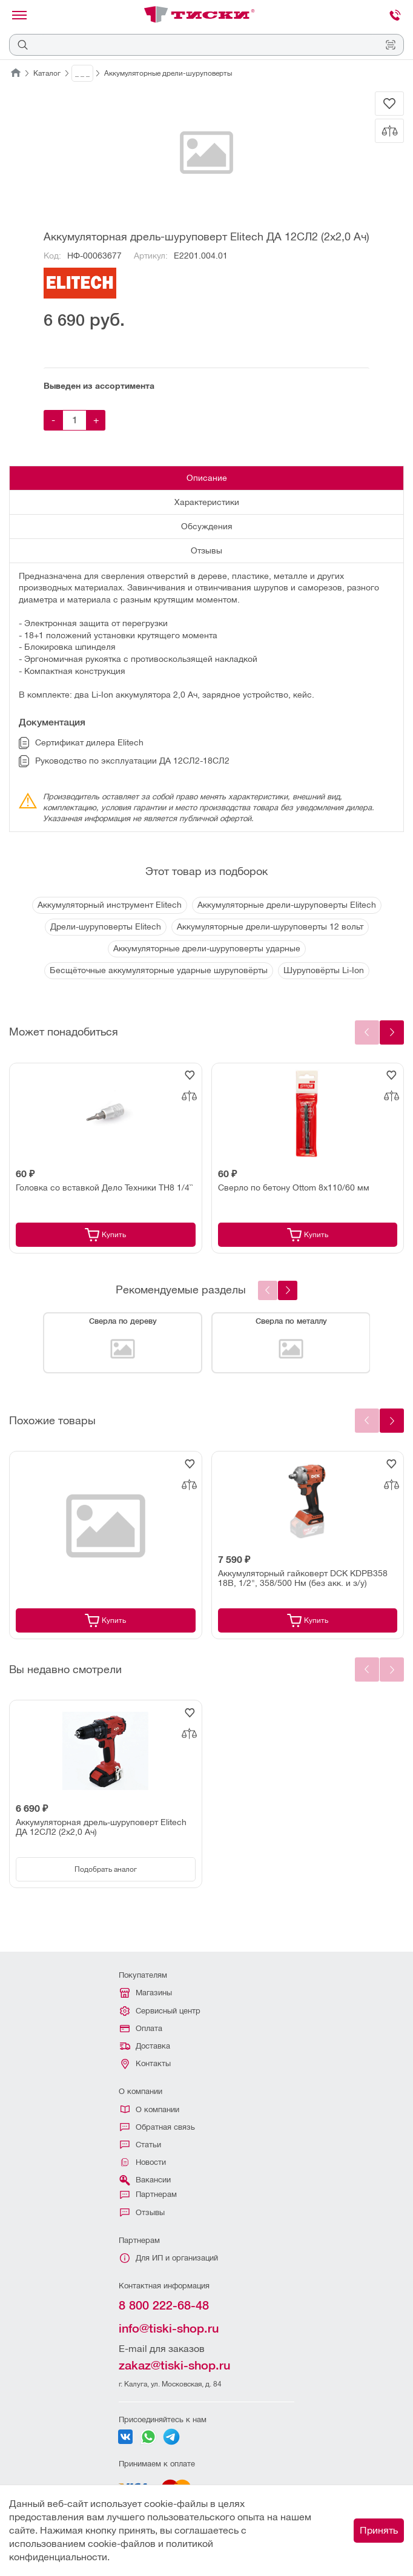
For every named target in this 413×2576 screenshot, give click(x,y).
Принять (379, 2530)
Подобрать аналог (105, 1869)
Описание (207, 478)
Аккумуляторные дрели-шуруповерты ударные (206, 948)
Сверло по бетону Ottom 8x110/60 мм (293, 1187)
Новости (143, 2162)
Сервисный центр (160, 2011)
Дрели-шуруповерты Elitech (105, 926)
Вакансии (145, 2180)
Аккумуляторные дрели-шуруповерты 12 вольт (270, 926)
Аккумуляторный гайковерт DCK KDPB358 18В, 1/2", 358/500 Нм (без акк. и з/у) (303, 1578)
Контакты (146, 2064)
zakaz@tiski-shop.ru (174, 2365)
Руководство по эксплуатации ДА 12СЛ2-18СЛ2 (124, 761)
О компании (150, 2109)
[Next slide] (392, 1032)
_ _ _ (82, 73)
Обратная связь (157, 2127)
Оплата (141, 2028)
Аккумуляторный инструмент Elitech (110, 905)
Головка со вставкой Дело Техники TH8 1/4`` (104, 1187)
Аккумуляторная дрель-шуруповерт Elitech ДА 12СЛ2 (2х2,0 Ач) (101, 1827)
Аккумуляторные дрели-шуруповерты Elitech (286, 905)
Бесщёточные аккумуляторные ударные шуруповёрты (159, 970)
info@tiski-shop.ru (169, 2328)
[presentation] (287, 1290)
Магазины (146, 1993)
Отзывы (206, 550)
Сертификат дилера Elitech (81, 743)
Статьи (140, 2144)
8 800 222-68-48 (164, 2305)
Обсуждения (207, 526)
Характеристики (206, 502)
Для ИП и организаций (169, 2258)
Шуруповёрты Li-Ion (323, 970)
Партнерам (148, 2194)
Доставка (145, 2045)
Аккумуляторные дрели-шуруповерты (168, 73)
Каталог (47, 73)
